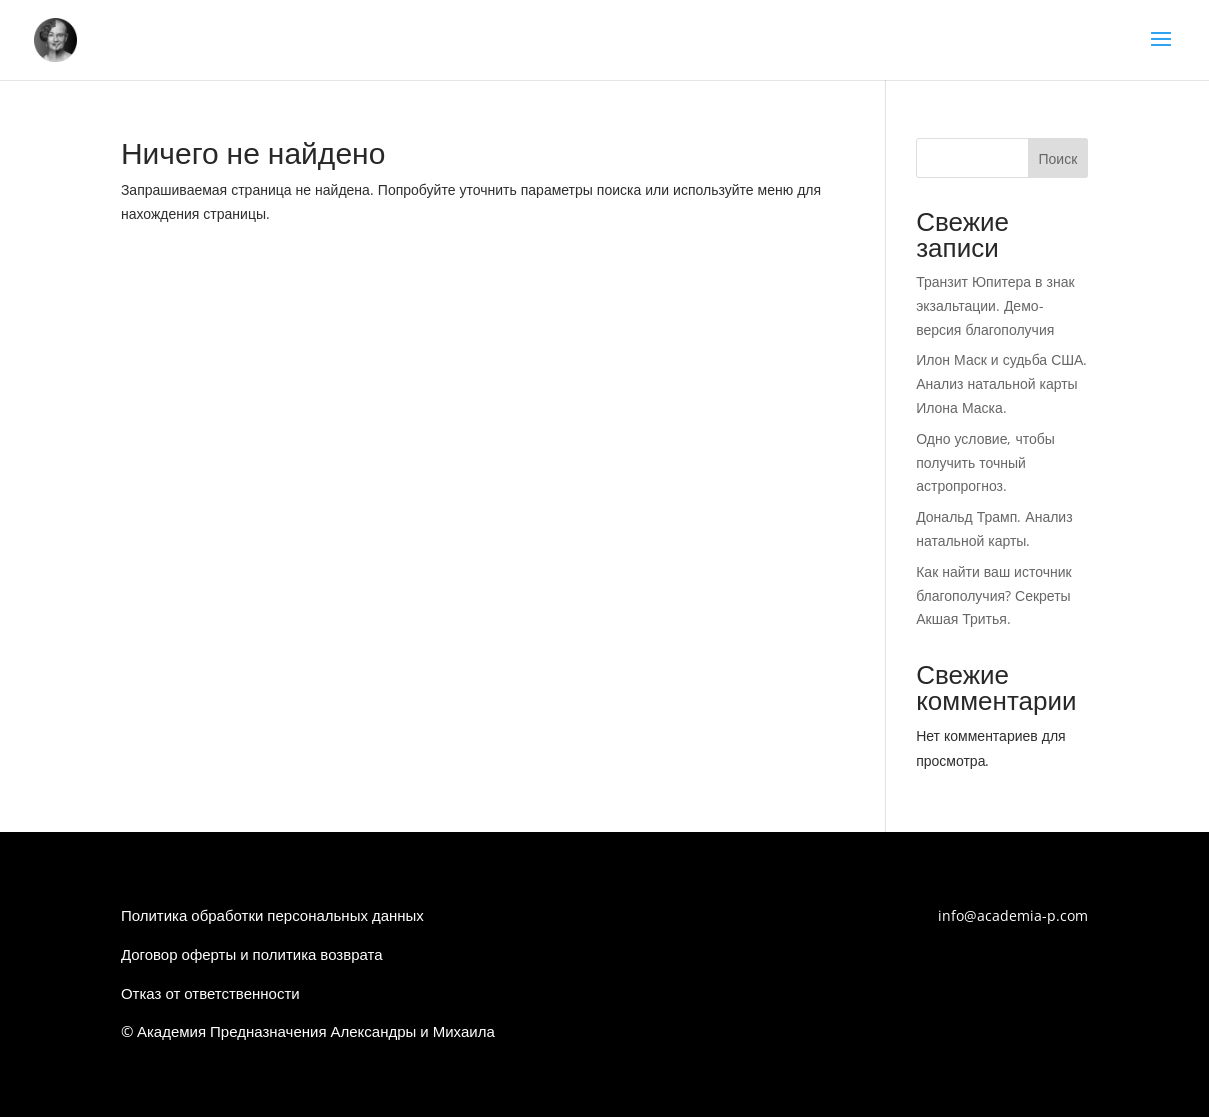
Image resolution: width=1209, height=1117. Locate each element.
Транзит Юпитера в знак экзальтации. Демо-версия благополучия (995, 305)
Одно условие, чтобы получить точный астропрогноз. (985, 462)
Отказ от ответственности (210, 993)
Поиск (1057, 158)
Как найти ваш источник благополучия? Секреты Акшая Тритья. (993, 595)
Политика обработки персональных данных (272, 915)
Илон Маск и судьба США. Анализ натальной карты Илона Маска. (1001, 383)
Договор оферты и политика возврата (252, 954)
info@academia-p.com (1013, 915)
